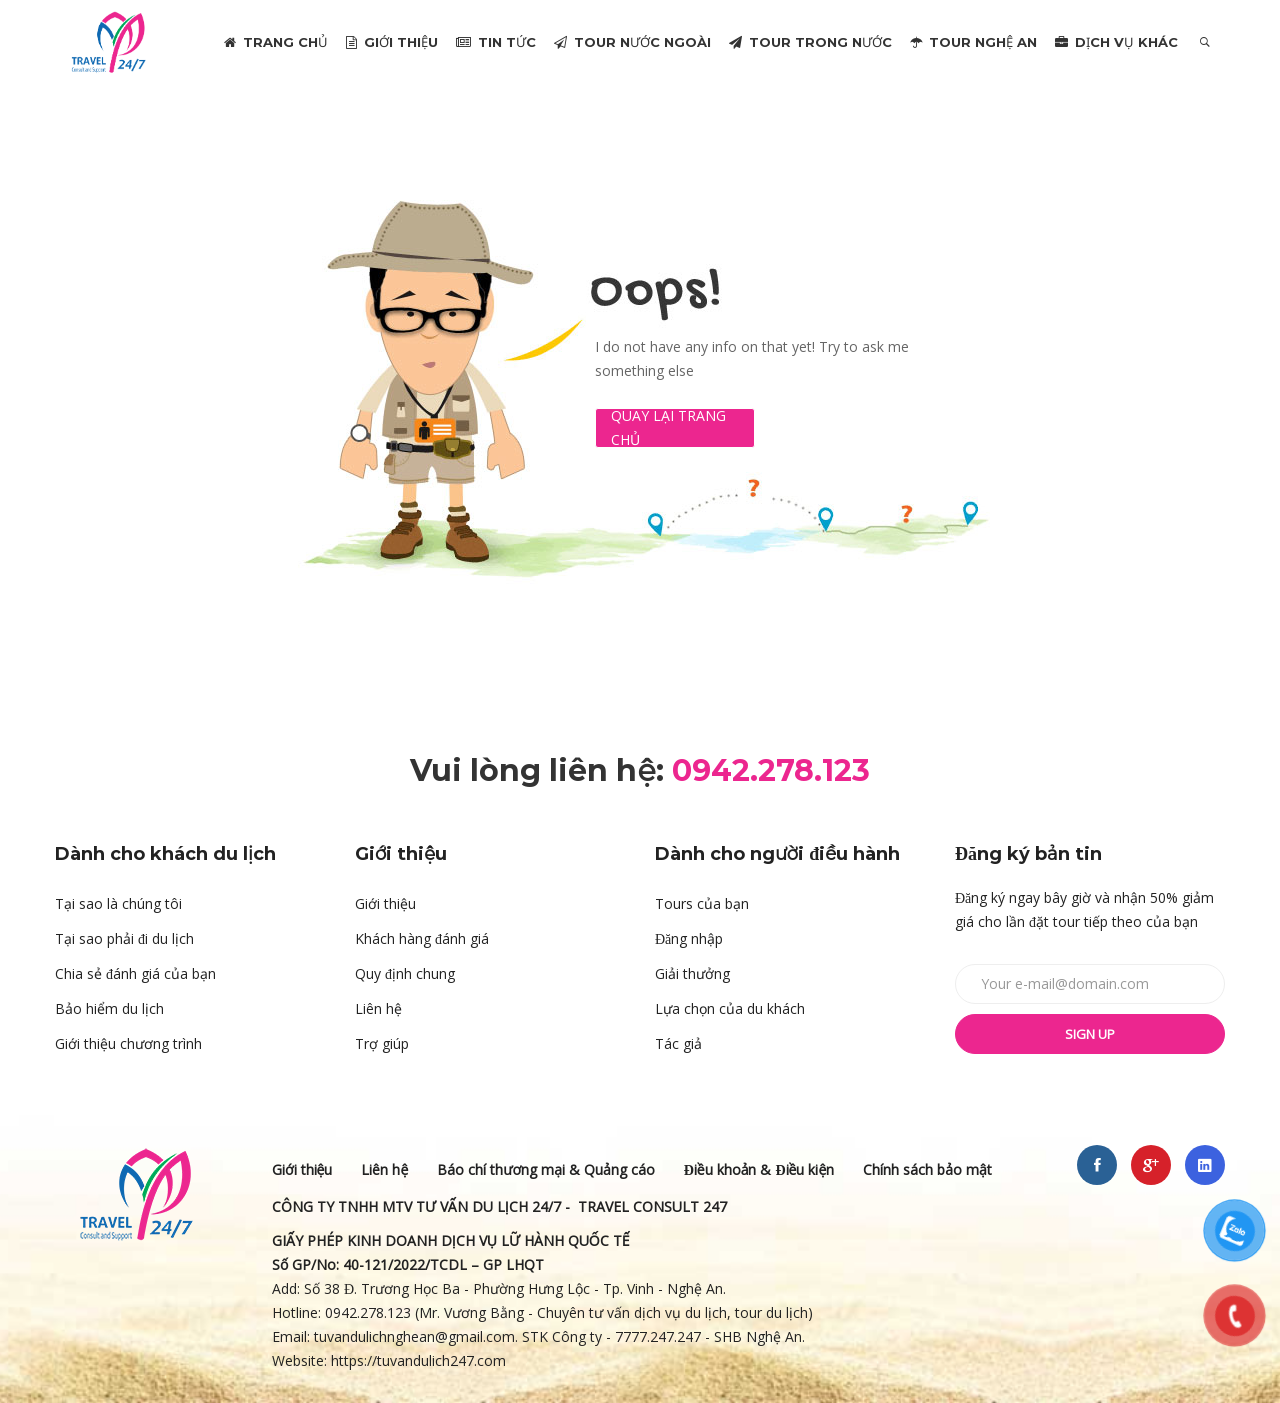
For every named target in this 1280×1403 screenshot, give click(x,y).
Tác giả (678, 1043)
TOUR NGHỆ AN (973, 42)
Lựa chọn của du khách (730, 1008)
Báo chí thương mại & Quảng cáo (545, 1169)
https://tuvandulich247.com (420, 1360)
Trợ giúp (382, 1043)
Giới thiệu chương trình (128, 1043)
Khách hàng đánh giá (422, 938)
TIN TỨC (496, 42)
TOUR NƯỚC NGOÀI (632, 42)
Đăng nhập (689, 938)
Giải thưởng (692, 973)
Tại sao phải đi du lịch (124, 938)
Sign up (1090, 1034)
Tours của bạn (702, 903)
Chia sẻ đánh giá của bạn (135, 973)
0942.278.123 (368, 1312)
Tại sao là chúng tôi (118, 903)
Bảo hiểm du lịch (109, 1008)
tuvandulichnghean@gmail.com (414, 1336)
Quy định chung (405, 973)
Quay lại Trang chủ (668, 428)
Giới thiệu (385, 903)
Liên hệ (378, 1008)
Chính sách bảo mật (927, 1169)
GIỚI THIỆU (392, 42)
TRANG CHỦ (276, 42)
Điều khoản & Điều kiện (759, 1169)
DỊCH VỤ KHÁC (1116, 42)
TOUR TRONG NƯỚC (810, 42)
